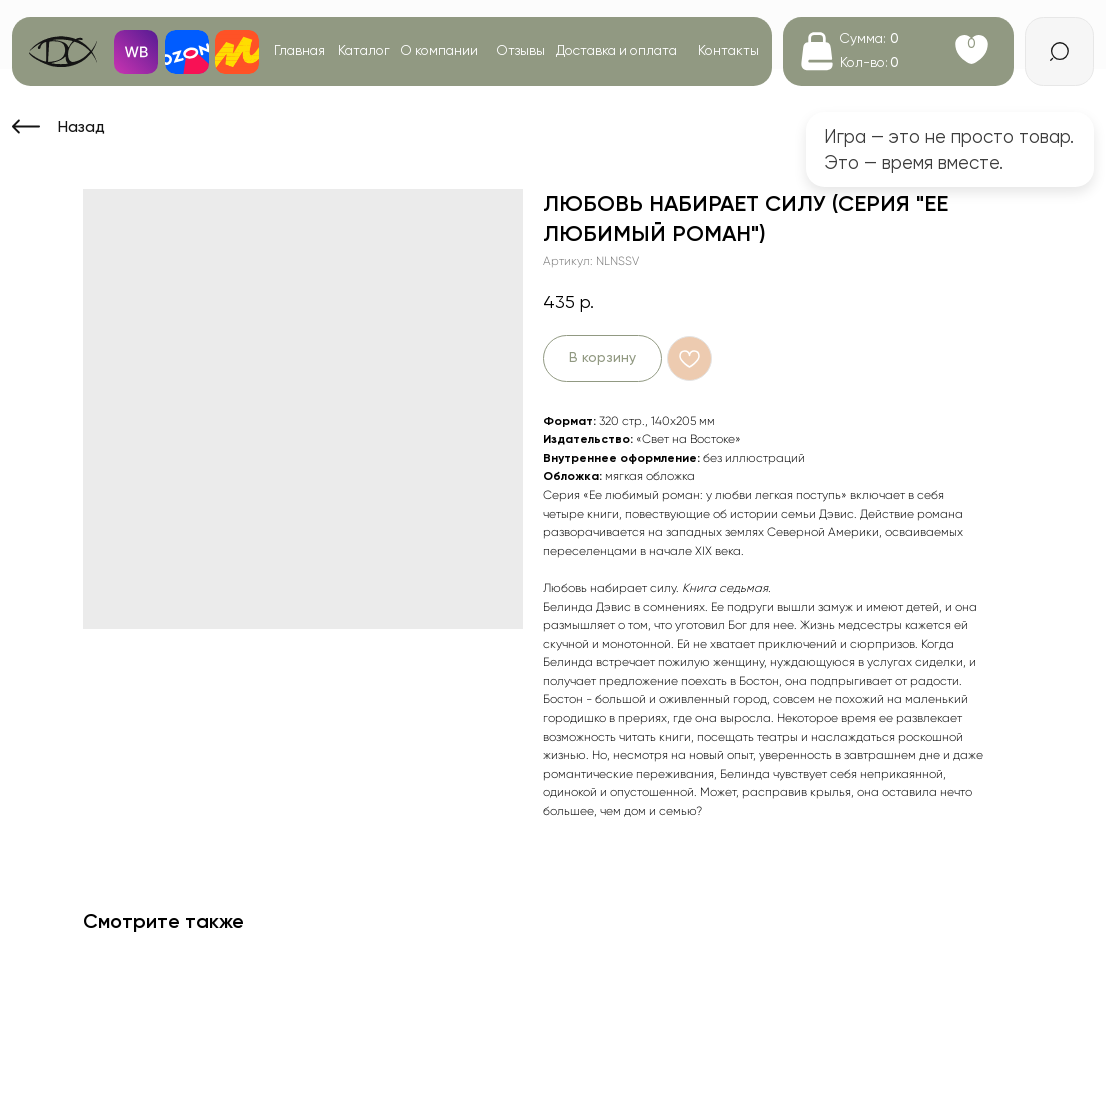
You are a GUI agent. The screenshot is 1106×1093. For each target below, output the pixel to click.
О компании (439, 50)
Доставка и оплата (616, 50)
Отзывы (521, 50)
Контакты (728, 50)
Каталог (364, 50)
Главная (299, 50)
